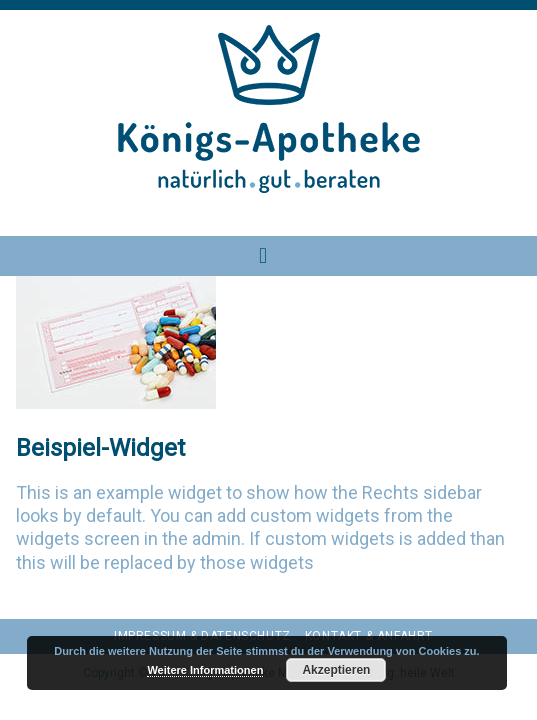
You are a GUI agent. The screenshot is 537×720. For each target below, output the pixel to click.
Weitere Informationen (205, 670)
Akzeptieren (336, 670)
